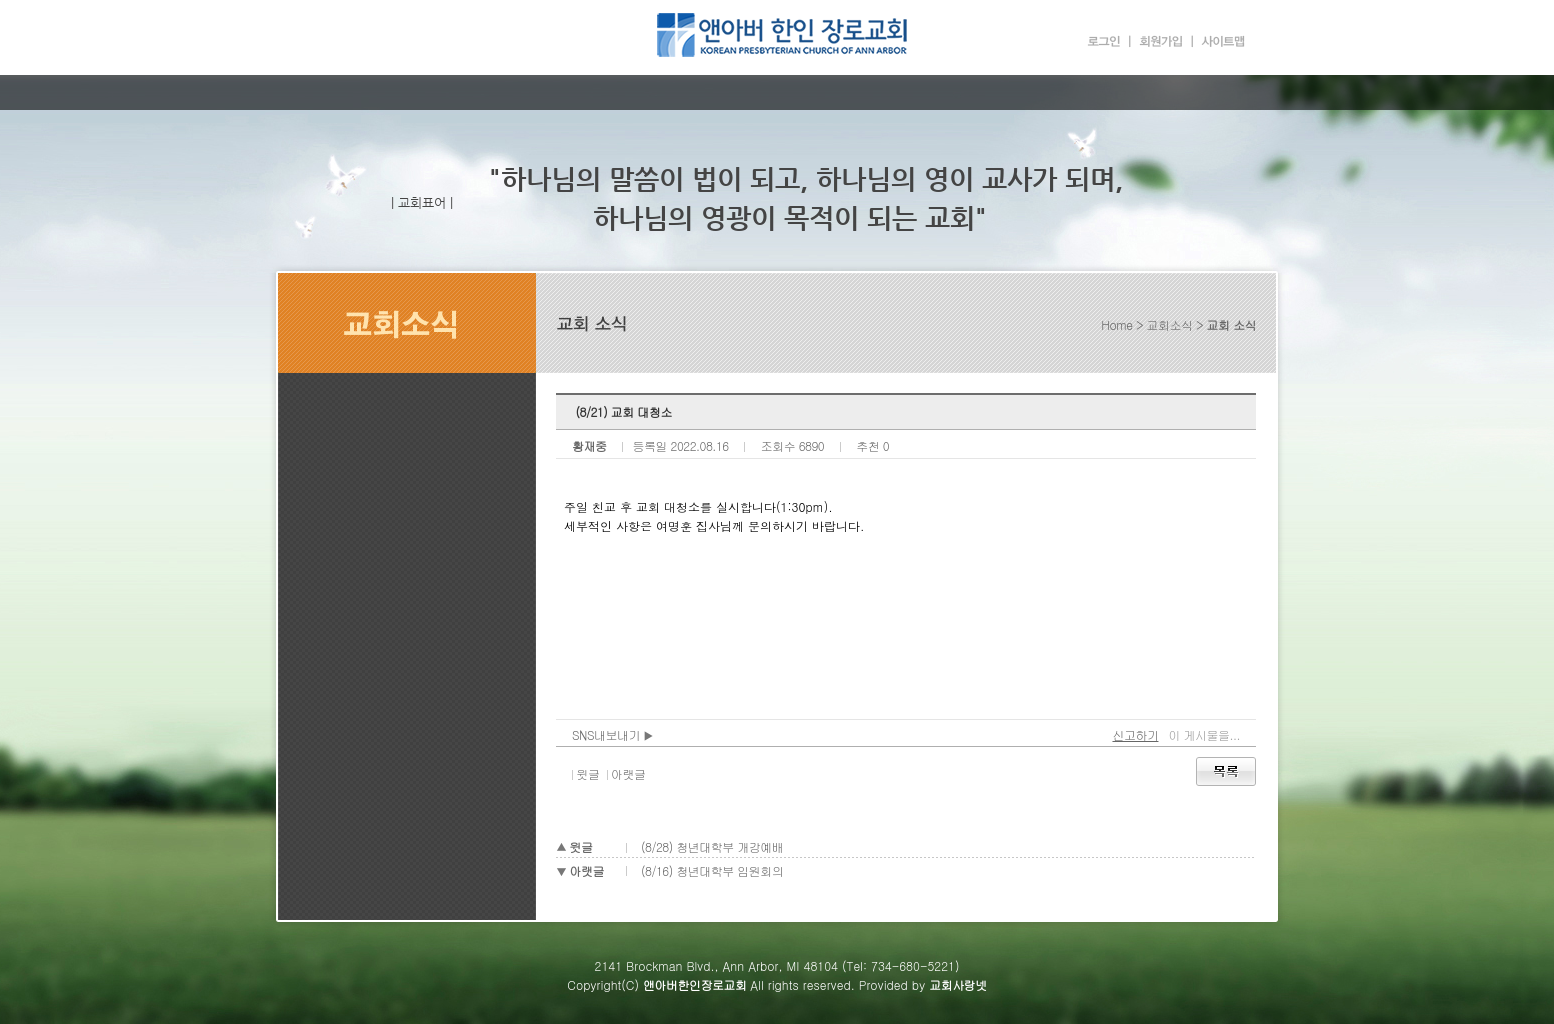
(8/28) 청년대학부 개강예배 (712, 846)
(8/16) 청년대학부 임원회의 (712, 870)
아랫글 (628, 773)
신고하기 (1135, 734)
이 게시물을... (1204, 734)
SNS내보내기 (612, 734)
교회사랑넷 (958, 984)
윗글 (588, 773)
